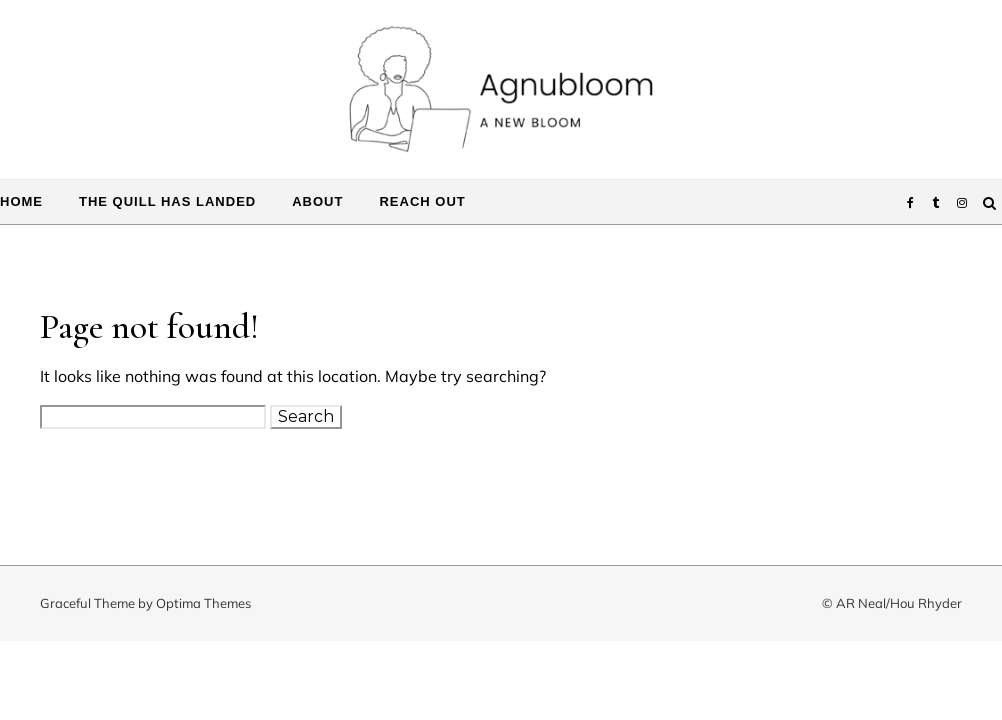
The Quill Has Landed (167, 201)
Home (21, 201)
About (317, 201)
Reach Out (422, 201)
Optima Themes (203, 603)
